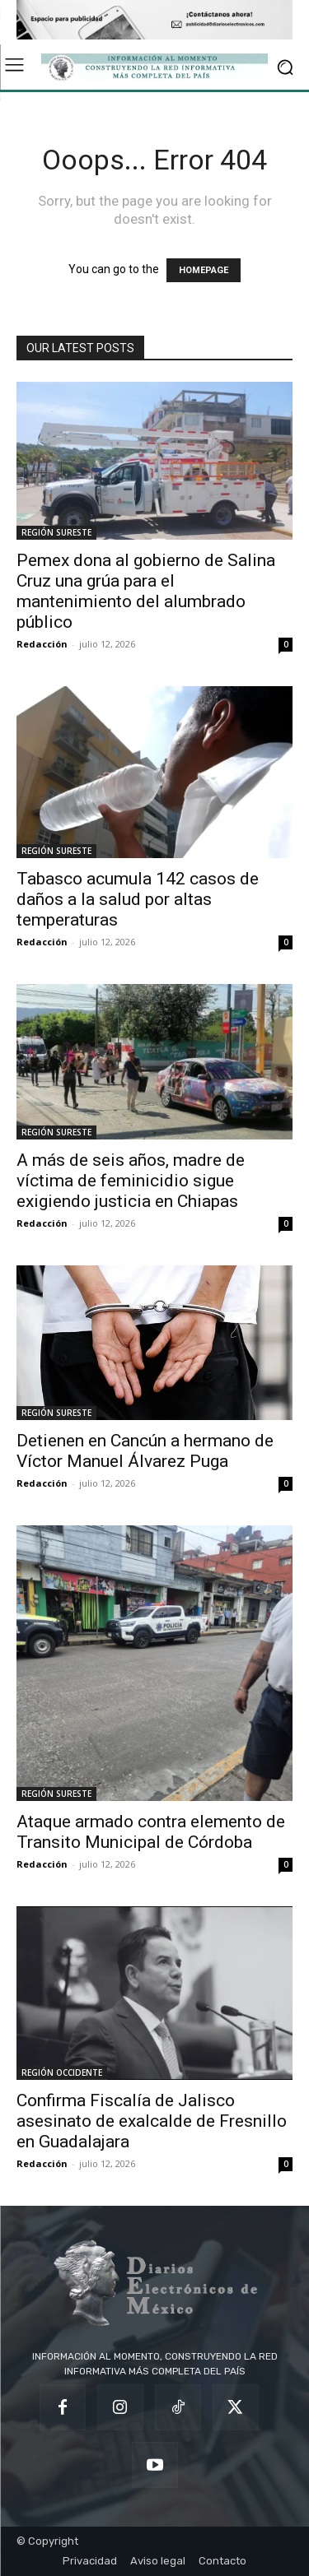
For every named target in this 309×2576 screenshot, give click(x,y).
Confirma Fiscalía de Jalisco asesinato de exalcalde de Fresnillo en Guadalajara (151, 2121)
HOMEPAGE (203, 270)
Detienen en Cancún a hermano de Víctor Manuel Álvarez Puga (145, 1451)
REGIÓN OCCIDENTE (61, 2072)
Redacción (42, 644)
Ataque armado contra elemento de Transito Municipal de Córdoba (150, 1832)
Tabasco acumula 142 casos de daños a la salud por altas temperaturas (137, 899)
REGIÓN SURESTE (56, 532)
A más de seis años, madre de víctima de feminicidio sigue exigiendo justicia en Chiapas (130, 1180)
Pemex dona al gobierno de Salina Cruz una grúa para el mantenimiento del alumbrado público (145, 591)
